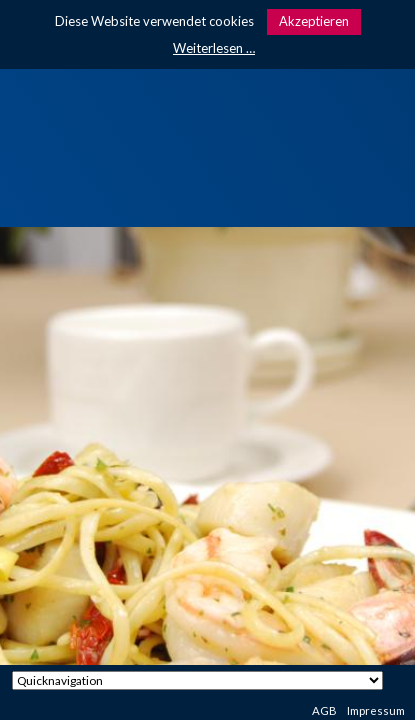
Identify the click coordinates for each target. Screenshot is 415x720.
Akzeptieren (314, 21)
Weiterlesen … (214, 48)
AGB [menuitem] (324, 710)
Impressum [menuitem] (376, 710)
